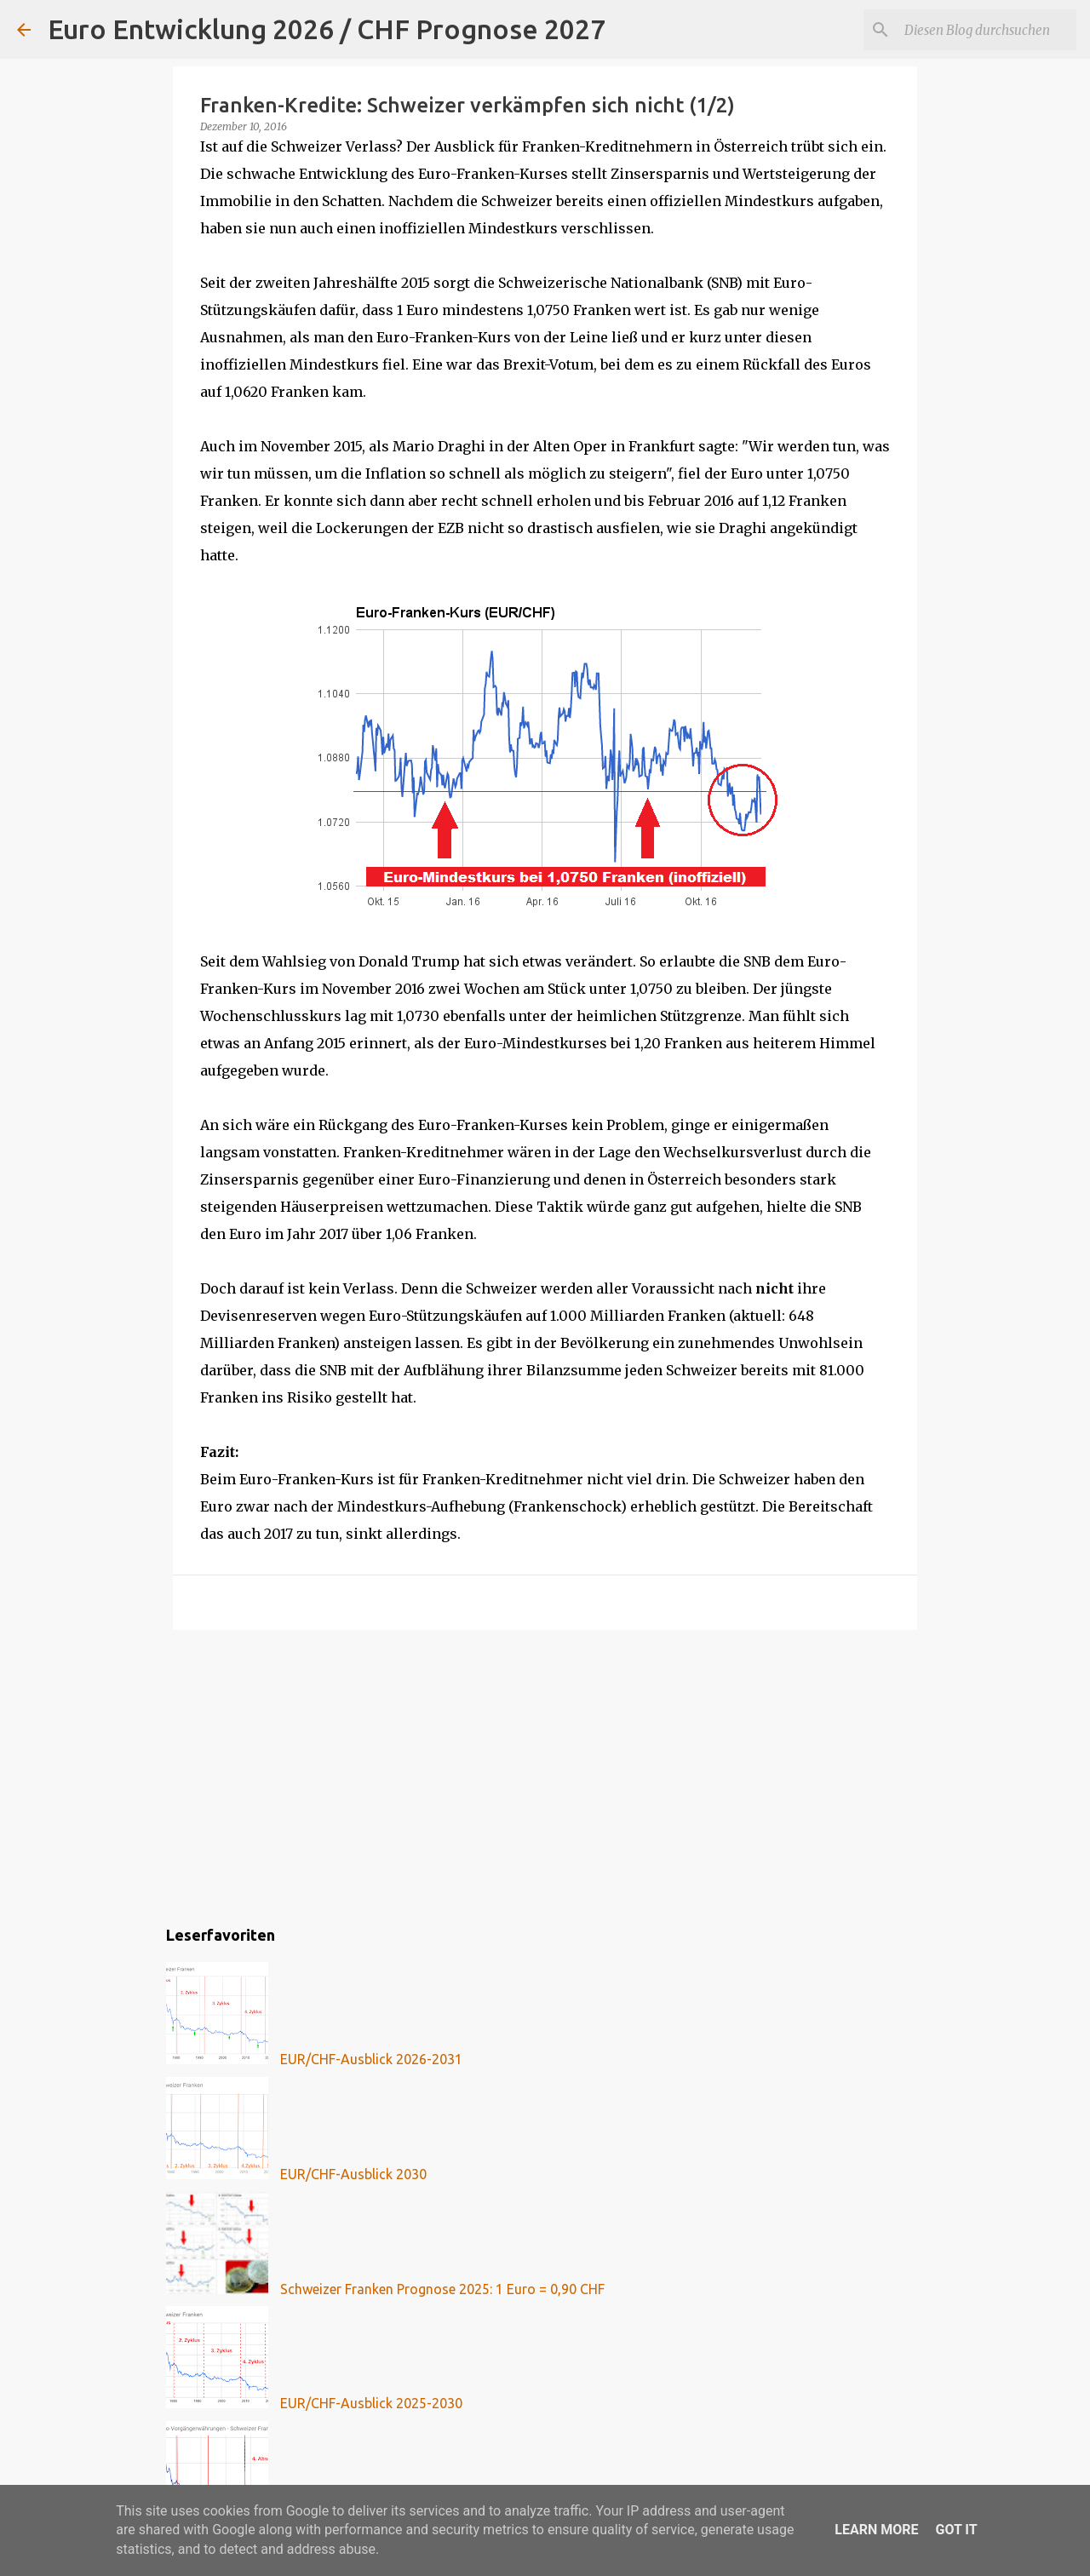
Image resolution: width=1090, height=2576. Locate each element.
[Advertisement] (545, 1774)
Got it (956, 2529)
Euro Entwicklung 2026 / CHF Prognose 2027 (326, 29)
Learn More (876, 2529)
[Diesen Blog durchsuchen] (987, 29)
